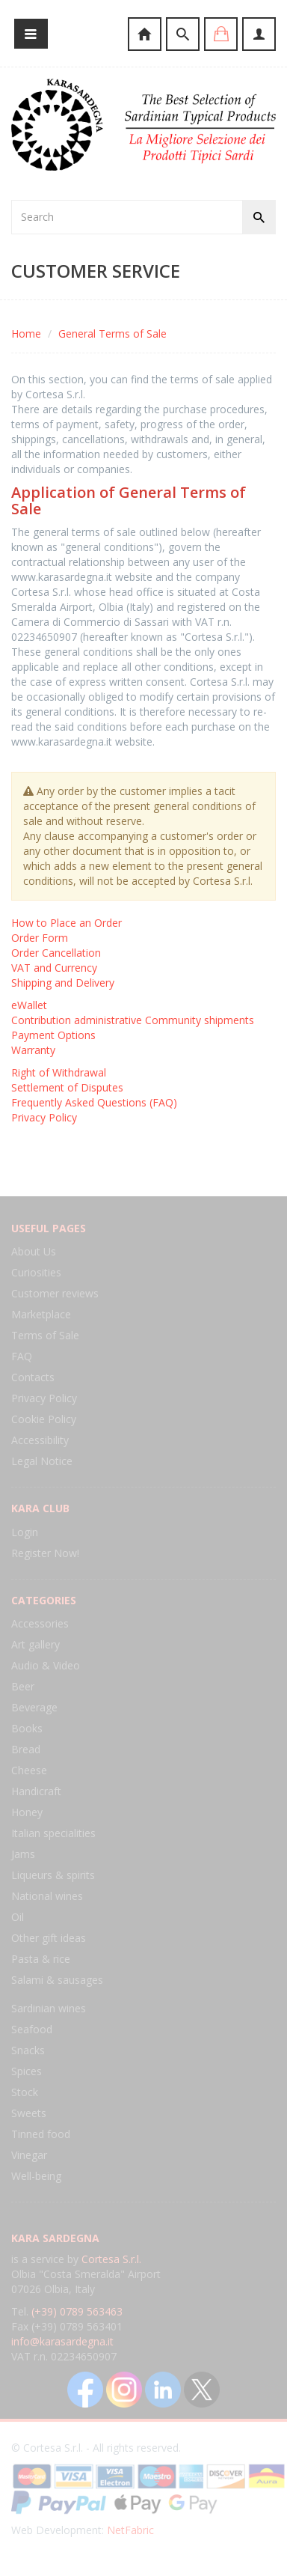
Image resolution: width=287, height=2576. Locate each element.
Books (27, 1728)
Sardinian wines (48, 2008)
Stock (24, 2092)
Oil (17, 1917)
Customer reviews (55, 1293)
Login (24, 1532)
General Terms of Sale (112, 333)
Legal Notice (41, 1461)
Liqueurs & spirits (53, 1875)
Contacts (33, 1377)
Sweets (28, 2113)
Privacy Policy (44, 1117)
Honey (27, 1812)
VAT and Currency (54, 967)
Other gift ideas (48, 1938)
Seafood (31, 2029)
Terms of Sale (45, 1335)
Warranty (33, 1050)
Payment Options (53, 1035)
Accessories (40, 1623)
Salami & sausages (57, 1980)
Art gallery (35, 1644)
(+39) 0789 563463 (77, 2311)
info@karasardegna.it (62, 2341)
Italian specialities (53, 1833)
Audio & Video (45, 1665)
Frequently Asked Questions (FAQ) (94, 1102)
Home (26, 333)
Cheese (29, 1770)
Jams (23, 1854)
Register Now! (45, 1553)
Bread (25, 1749)
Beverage (34, 1707)
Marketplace (41, 1314)
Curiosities (36, 1272)
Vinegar (29, 2155)
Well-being (36, 2176)
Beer (22, 1686)
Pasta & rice (40, 1959)
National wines (47, 1896)
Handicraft (36, 1791)
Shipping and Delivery (62, 982)
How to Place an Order (66, 923)
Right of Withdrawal (58, 1072)
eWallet (29, 1005)
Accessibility (40, 1440)
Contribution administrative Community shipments (132, 1020)
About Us (33, 1251)
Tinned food (40, 2134)
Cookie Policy (43, 1419)
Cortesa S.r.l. (111, 2259)
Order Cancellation (56, 953)
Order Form (39, 938)
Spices (26, 2071)
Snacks (28, 2050)
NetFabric (130, 2530)
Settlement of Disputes (67, 1087)
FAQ (21, 1356)
